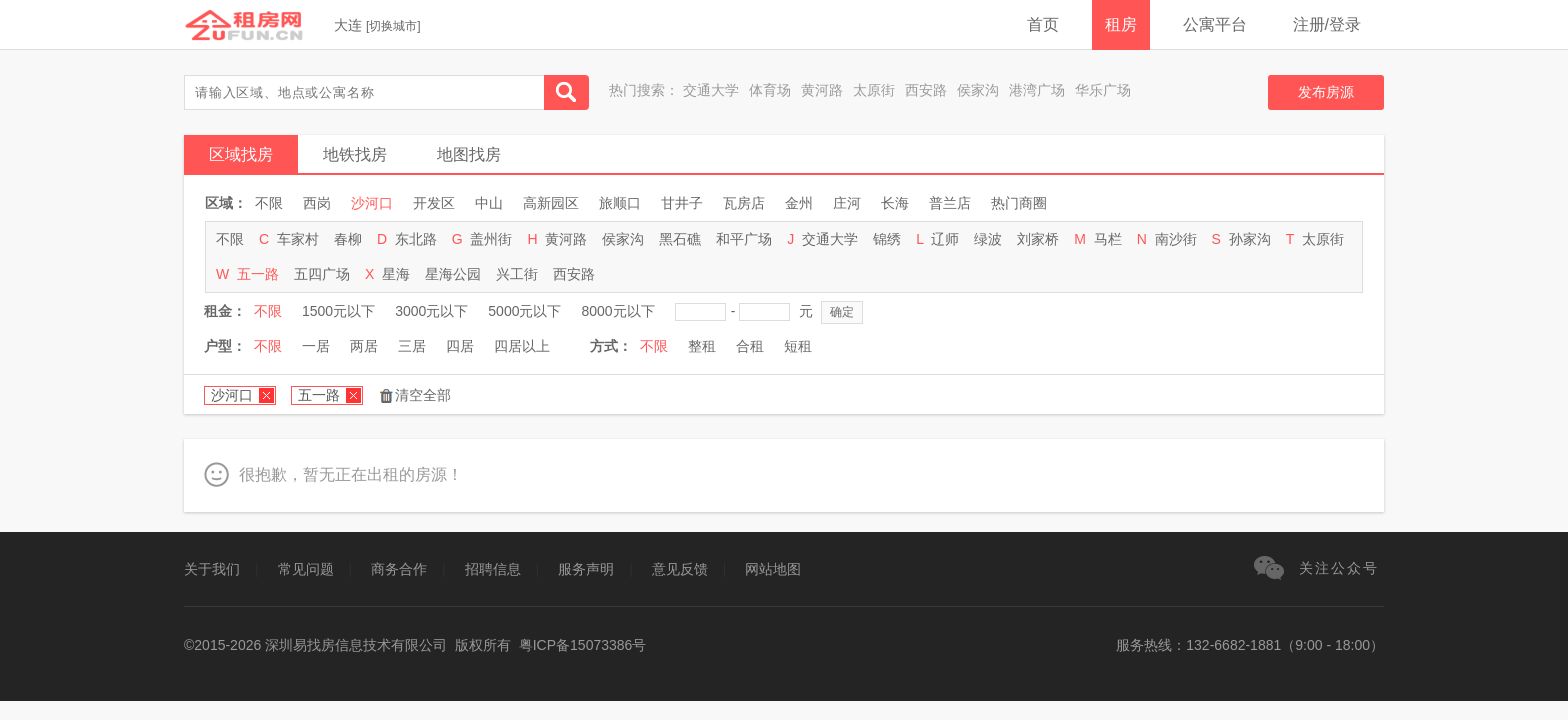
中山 (489, 203)
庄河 (847, 203)
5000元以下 (524, 311)
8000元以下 (617, 311)
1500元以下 (338, 311)
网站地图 (773, 569)
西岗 (317, 203)
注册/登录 (1327, 24)
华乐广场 (1103, 90)
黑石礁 (680, 239)
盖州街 (491, 239)
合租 (750, 346)
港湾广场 (1037, 90)
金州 (799, 203)
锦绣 (887, 239)
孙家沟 (1250, 239)
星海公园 (453, 274)
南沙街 (1176, 239)
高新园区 (551, 203)
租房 (1121, 24)
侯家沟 (978, 90)
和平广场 (744, 239)
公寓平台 (1215, 24)
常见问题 (306, 569)
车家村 (298, 239)
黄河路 (822, 90)
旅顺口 (620, 203)
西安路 (926, 90)
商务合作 (399, 569)
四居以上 (522, 346)
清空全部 (423, 395)
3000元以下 (431, 311)
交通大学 (711, 90)
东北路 (416, 239)
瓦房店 (744, 203)
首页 (1043, 24)
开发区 (434, 203)
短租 (798, 346)
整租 (702, 346)
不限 (269, 203)
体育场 (770, 90)
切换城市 (393, 26)
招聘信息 (493, 569)
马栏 (1108, 239)
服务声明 (586, 569)
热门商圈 (1019, 203)
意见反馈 (680, 569)
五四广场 (322, 274)
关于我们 (212, 569)
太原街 (874, 90)
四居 (460, 346)
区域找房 (241, 154)
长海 (895, 203)
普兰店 (950, 203)
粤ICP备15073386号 (583, 645)
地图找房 (469, 154)
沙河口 (372, 203)
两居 (364, 346)
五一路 (258, 274)
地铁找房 (355, 154)
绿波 (988, 239)
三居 (412, 346)
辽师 (945, 239)
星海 (396, 274)
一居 (316, 346)
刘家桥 (1038, 239)
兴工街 (517, 274)
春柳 (348, 239)
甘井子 (682, 203)
